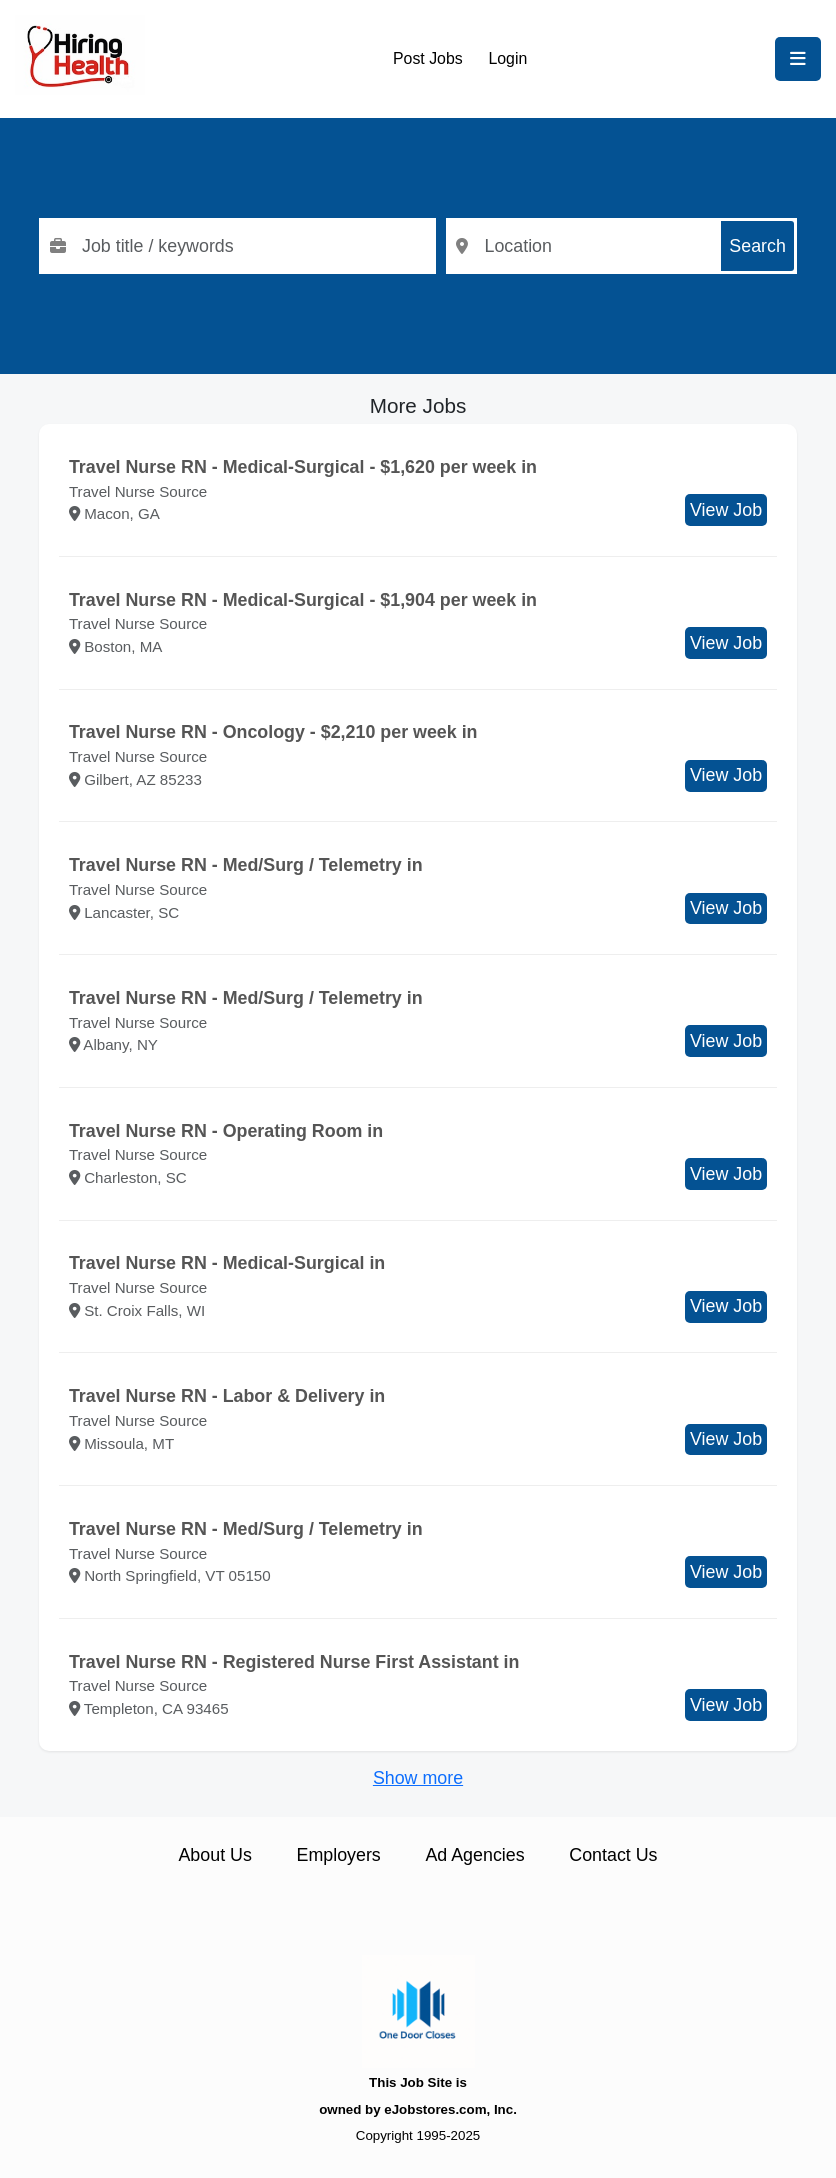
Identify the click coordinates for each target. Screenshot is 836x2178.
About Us (214, 1855)
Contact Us (613, 1855)
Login (507, 58)
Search (757, 246)
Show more (418, 1778)
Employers (339, 1855)
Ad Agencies (474, 1855)
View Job (726, 510)
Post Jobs (428, 58)
